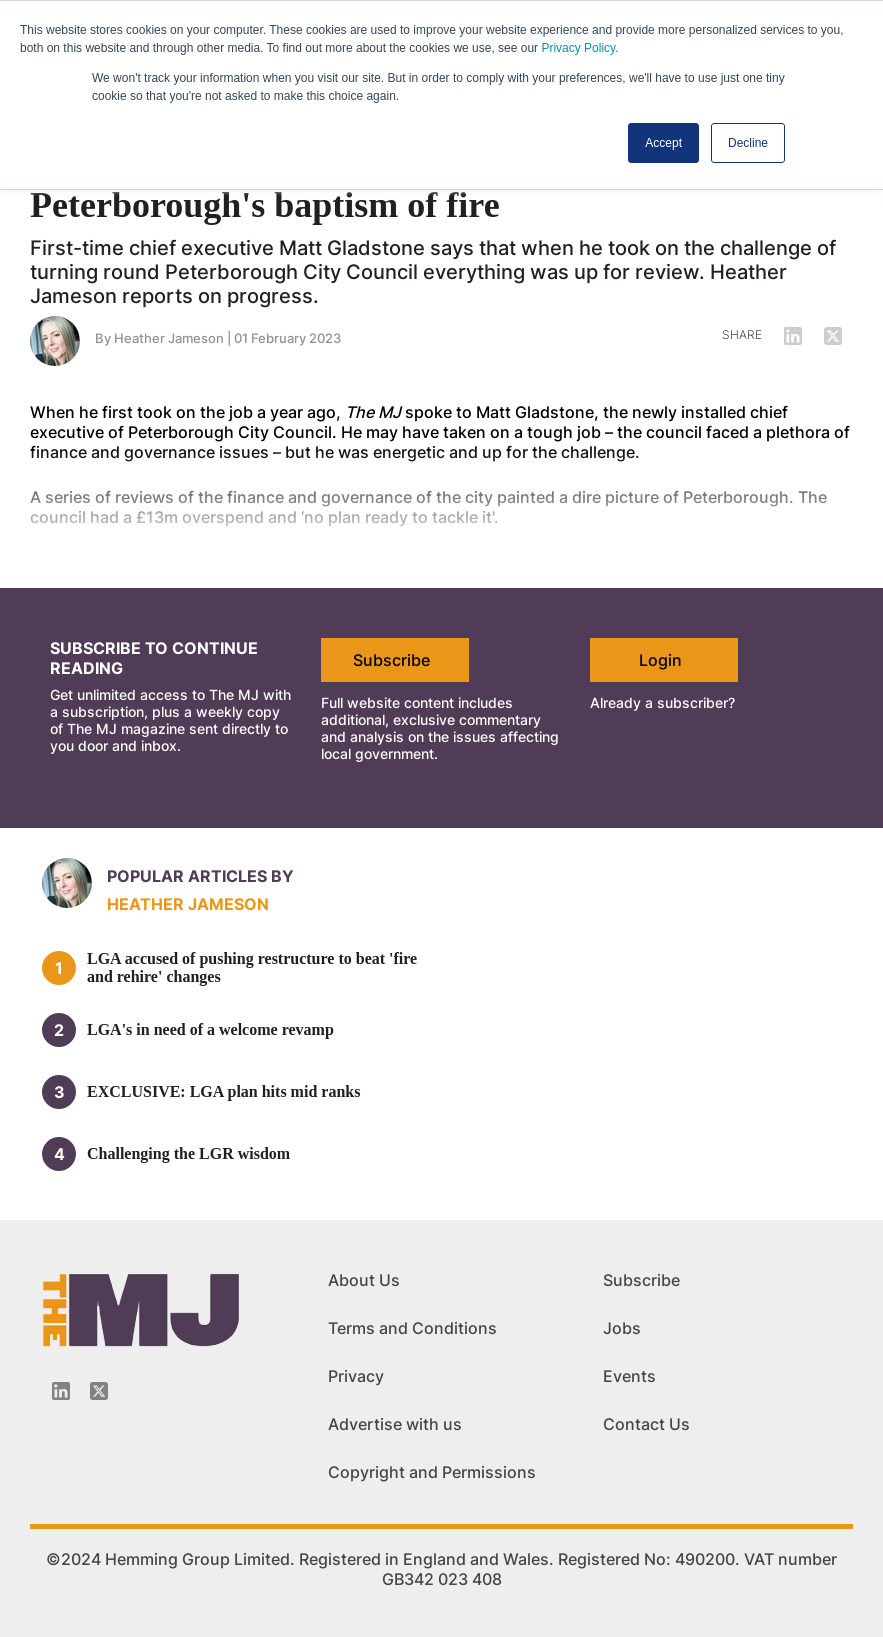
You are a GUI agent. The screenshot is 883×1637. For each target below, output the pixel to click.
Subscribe (391, 660)
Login (660, 660)
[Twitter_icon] (99, 1391)
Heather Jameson (188, 904)
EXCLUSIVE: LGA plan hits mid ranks (223, 1091)
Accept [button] (663, 143)
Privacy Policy (578, 48)
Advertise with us (395, 1424)
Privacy (356, 1376)
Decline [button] (748, 143)
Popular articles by (200, 876)
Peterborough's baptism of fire (265, 205)
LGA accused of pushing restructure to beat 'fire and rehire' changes (252, 967)
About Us (364, 1280)
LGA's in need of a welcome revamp (210, 1029)
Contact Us (646, 1424)
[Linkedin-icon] (61, 1391)
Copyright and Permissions (432, 1472)
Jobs (622, 1328)
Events (629, 1376)
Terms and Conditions (412, 1328)
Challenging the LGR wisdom (188, 1153)
